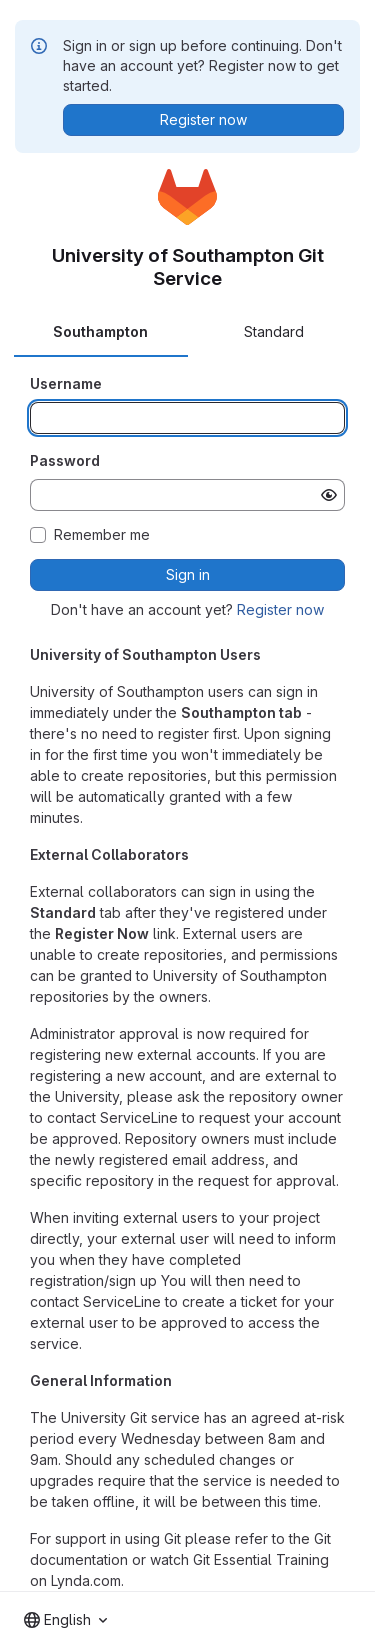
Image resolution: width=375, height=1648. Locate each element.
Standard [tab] (274, 331)
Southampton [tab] (100, 331)
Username (66, 383)
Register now (280, 609)
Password (65, 460)
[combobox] (65, 1620)
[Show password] (329, 495)
